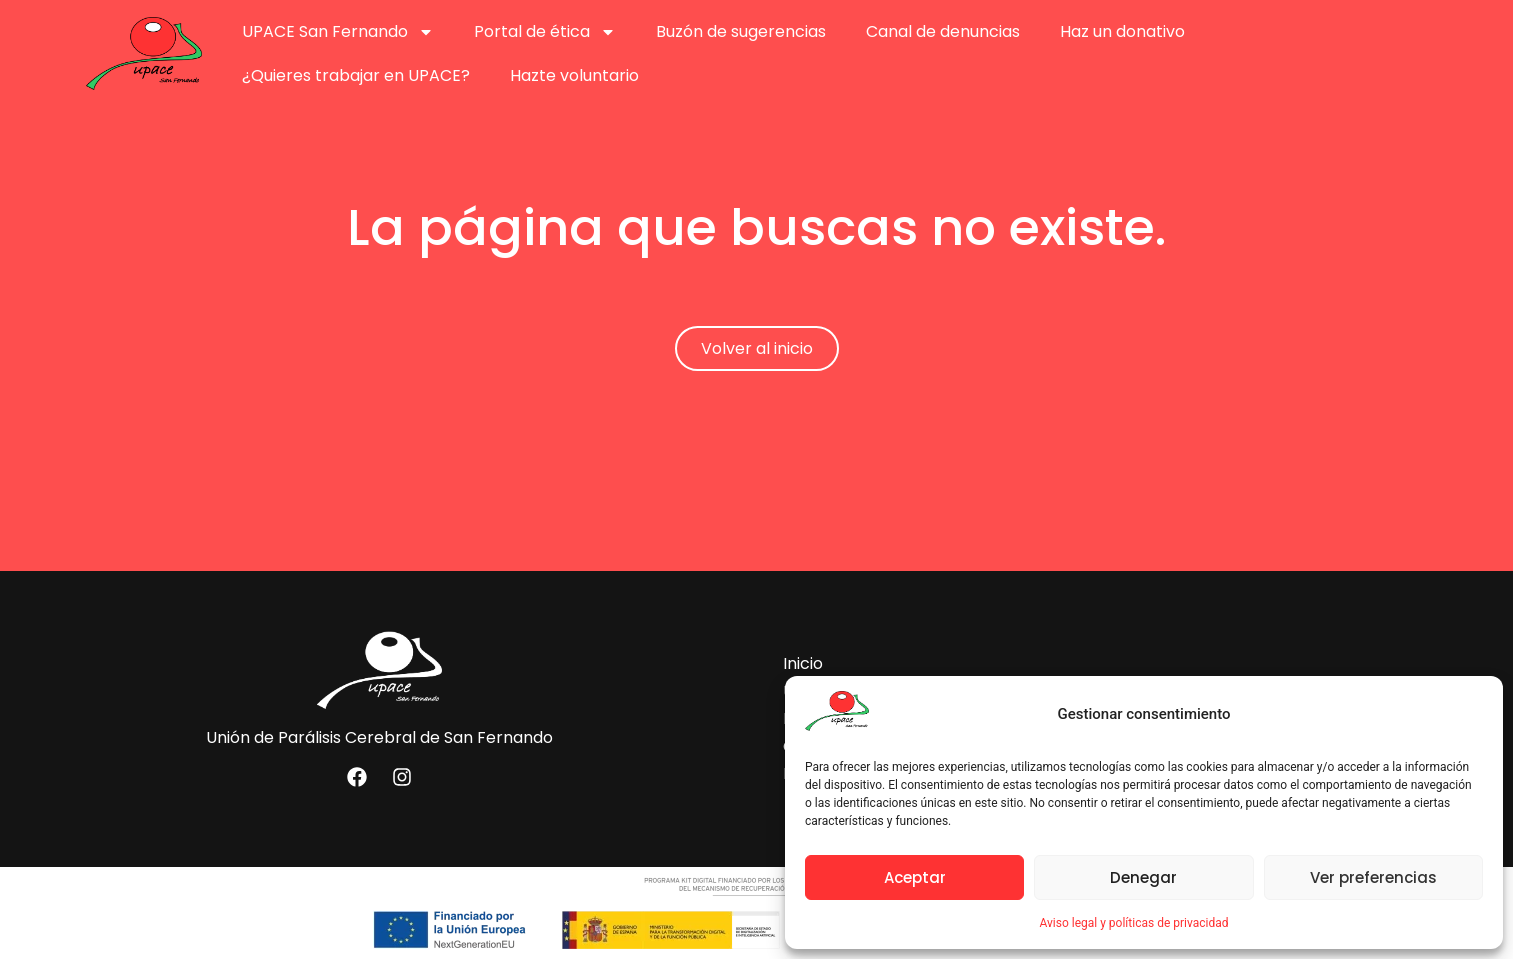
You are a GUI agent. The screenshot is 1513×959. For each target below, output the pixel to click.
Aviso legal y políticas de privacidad (1133, 923)
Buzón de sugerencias (741, 31)
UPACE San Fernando (338, 32)
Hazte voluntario (574, 75)
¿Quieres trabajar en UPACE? (356, 75)
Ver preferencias (1373, 877)
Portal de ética (545, 32)
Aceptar (915, 877)
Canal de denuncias (943, 31)
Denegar (1143, 877)
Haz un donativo (1122, 31)
